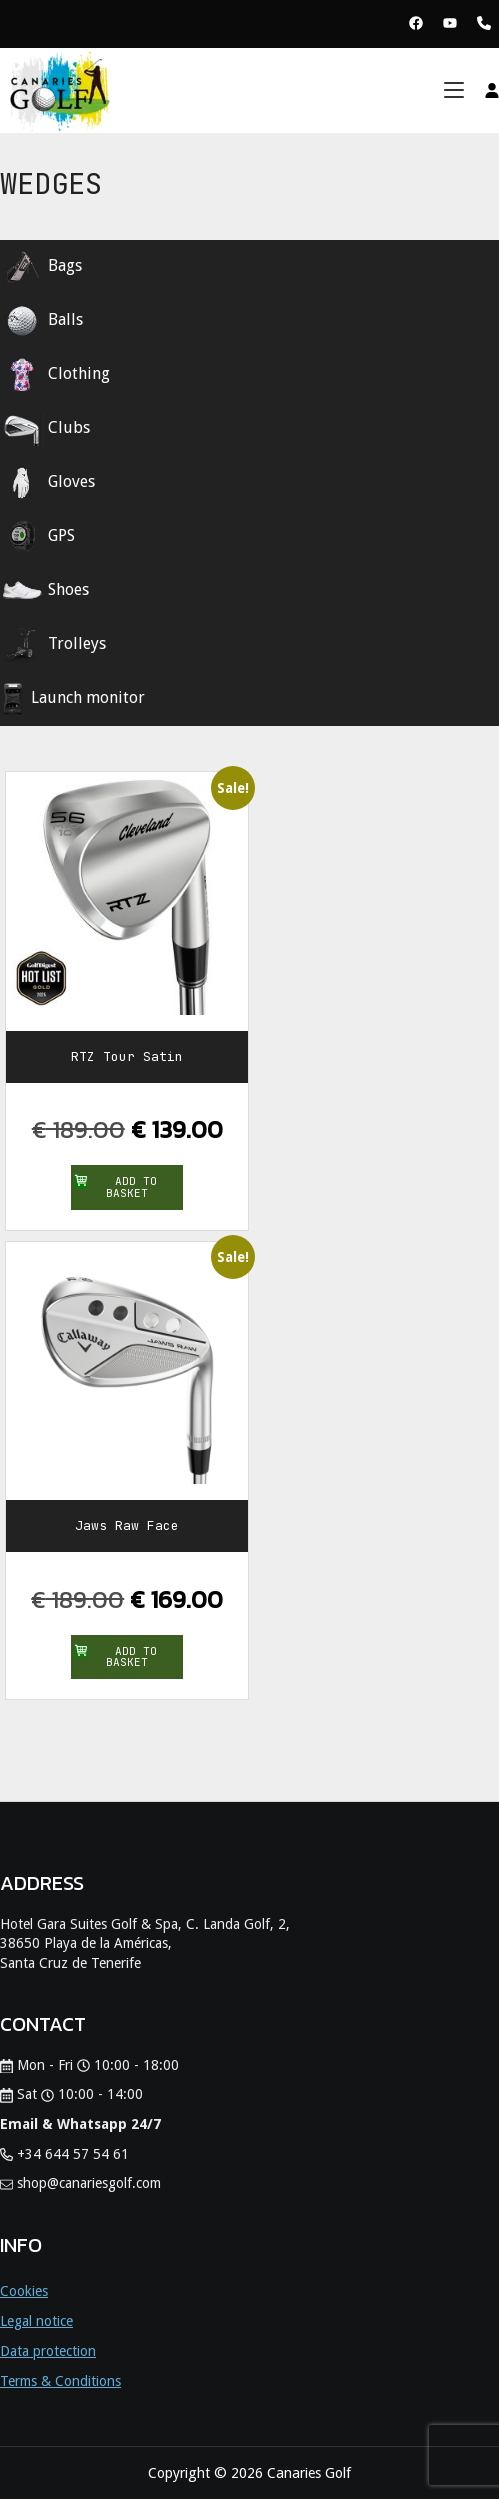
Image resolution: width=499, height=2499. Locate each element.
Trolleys (53, 645)
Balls (41, 321)
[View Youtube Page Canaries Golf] (450, 24)
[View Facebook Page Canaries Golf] (416, 24)
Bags (41, 267)
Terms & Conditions (60, 2381)
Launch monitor (72, 699)
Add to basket (116, 1186)
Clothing (55, 375)
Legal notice (36, 2321)
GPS (37, 537)
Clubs (45, 429)
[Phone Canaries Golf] (484, 24)
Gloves (47, 483)
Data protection (48, 2351)
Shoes (44, 591)
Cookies (24, 2291)
